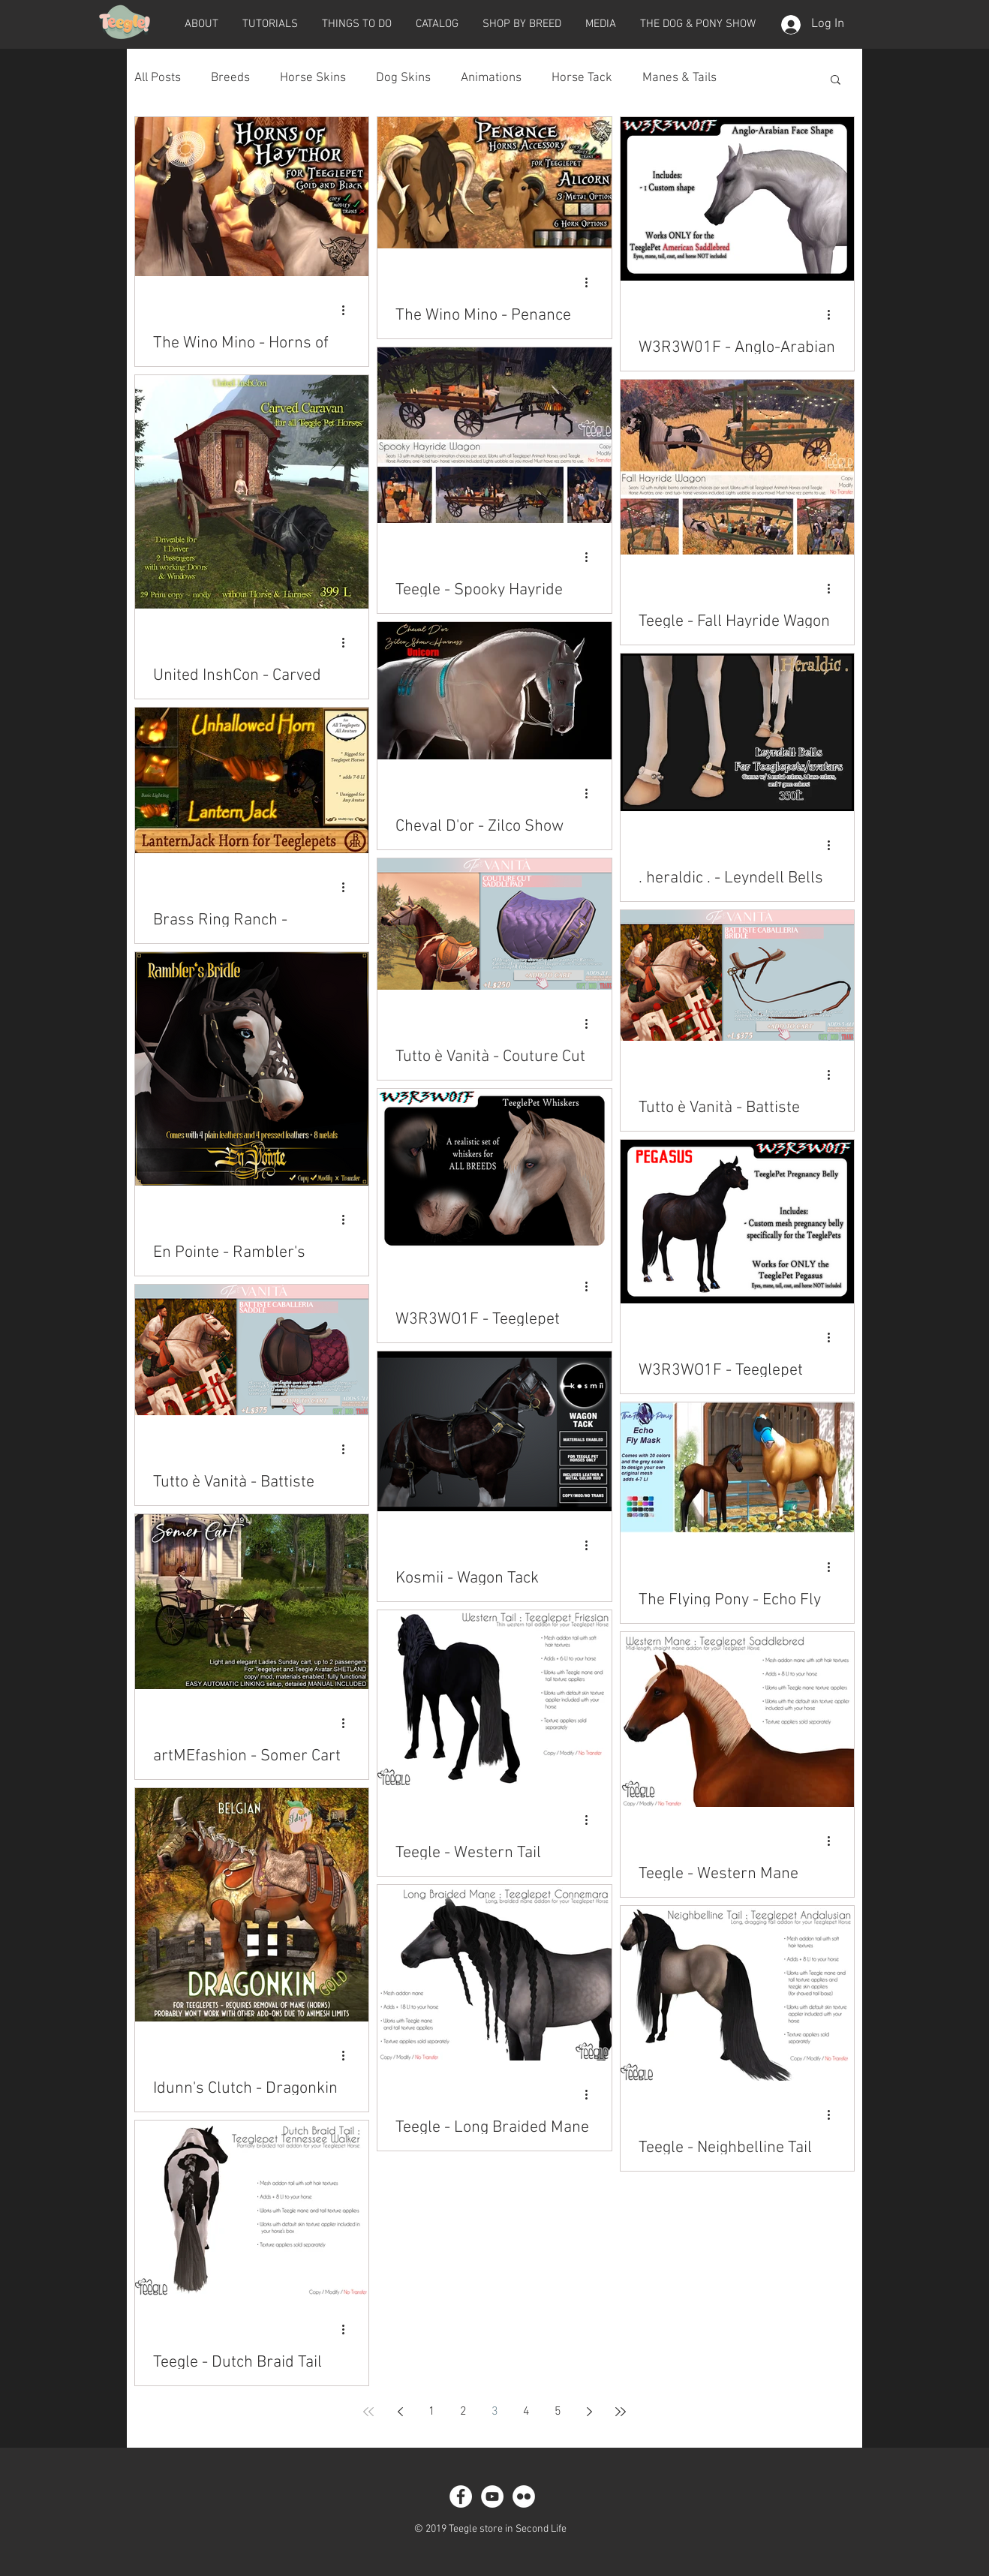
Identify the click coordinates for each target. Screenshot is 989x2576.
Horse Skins (313, 78)
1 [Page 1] (431, 2411)
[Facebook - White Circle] (460, 2496)
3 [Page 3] (494, 2411)
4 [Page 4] (526, 2411)
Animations (491, 78)
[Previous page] (399, 2411)
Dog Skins (403, 78)
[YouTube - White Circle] (492, 2496)
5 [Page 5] (558, 2411)
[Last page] (620, 2411)
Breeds (230, 78)
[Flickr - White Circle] (524, 2496)
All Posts (157, 78)
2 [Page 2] (463, 2411)
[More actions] (348, 310)
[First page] (368, 2411)
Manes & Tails (679, 78)
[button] (201, 24)
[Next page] (589, 2411)
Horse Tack (582, 78)
